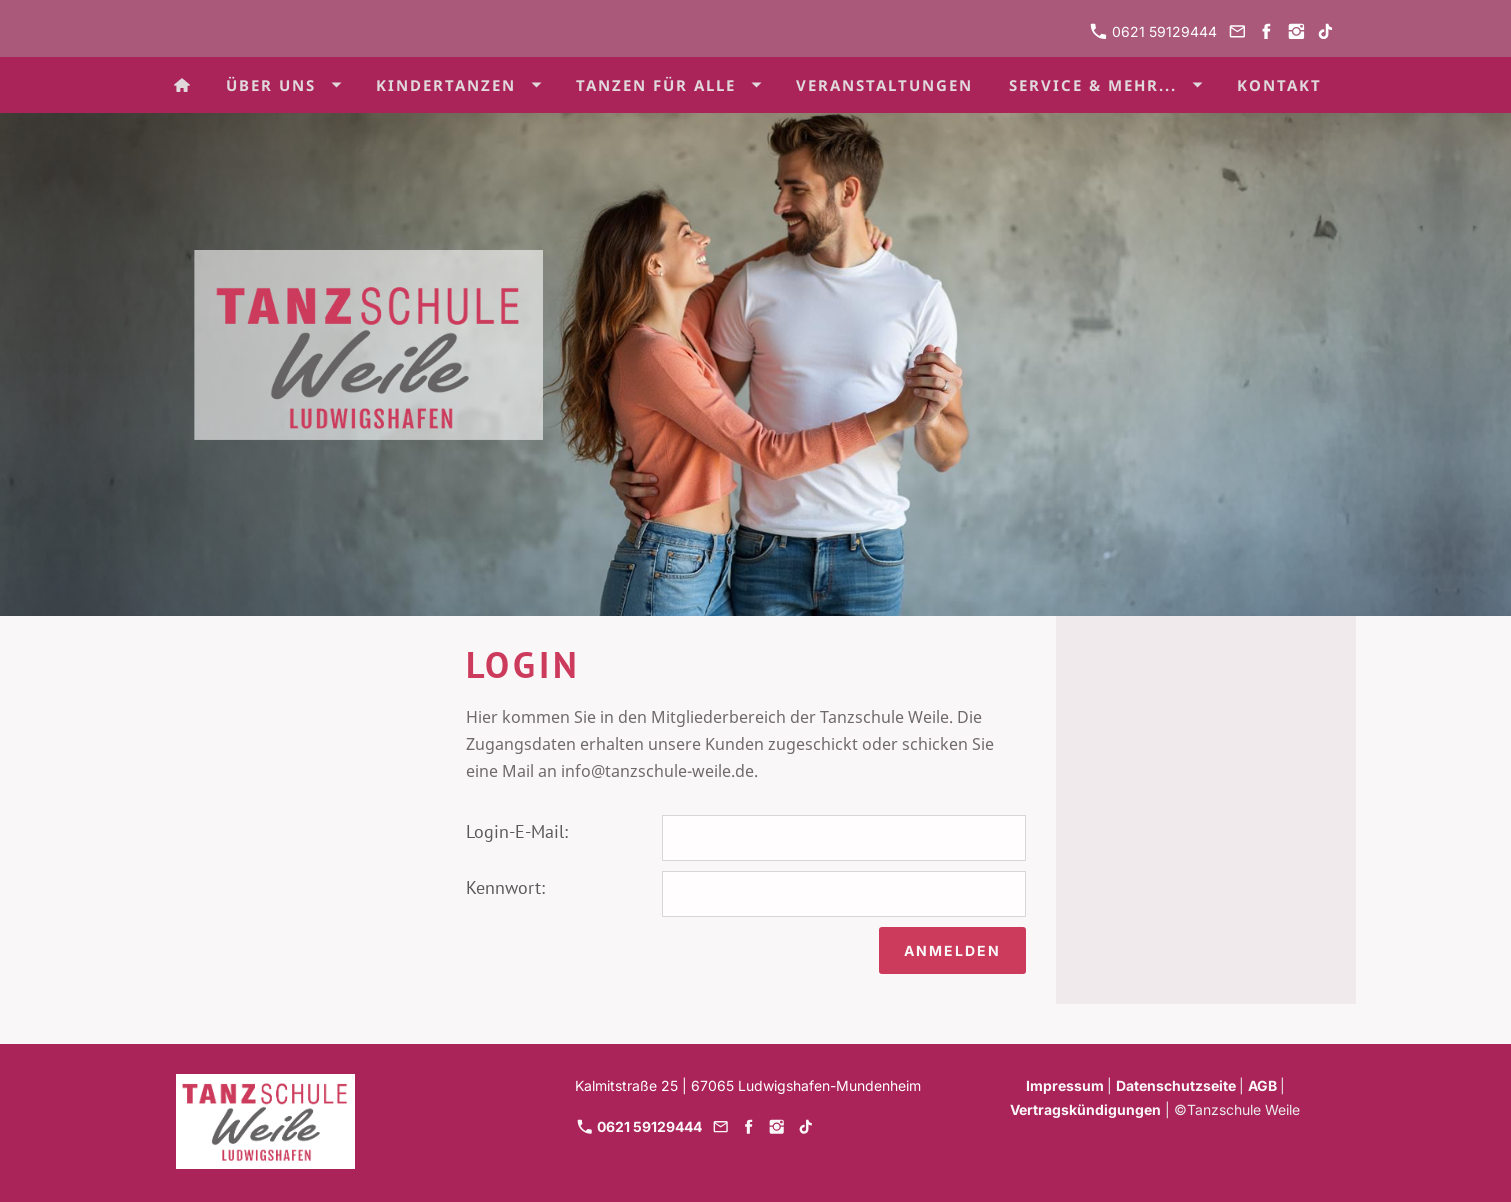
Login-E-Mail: (517, 831)
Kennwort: (505, 887)
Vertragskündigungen (1085, 1109)
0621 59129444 (1153, 31)
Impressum (1066, 1085)
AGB (1264, 1085)
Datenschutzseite (1177, 1085)
